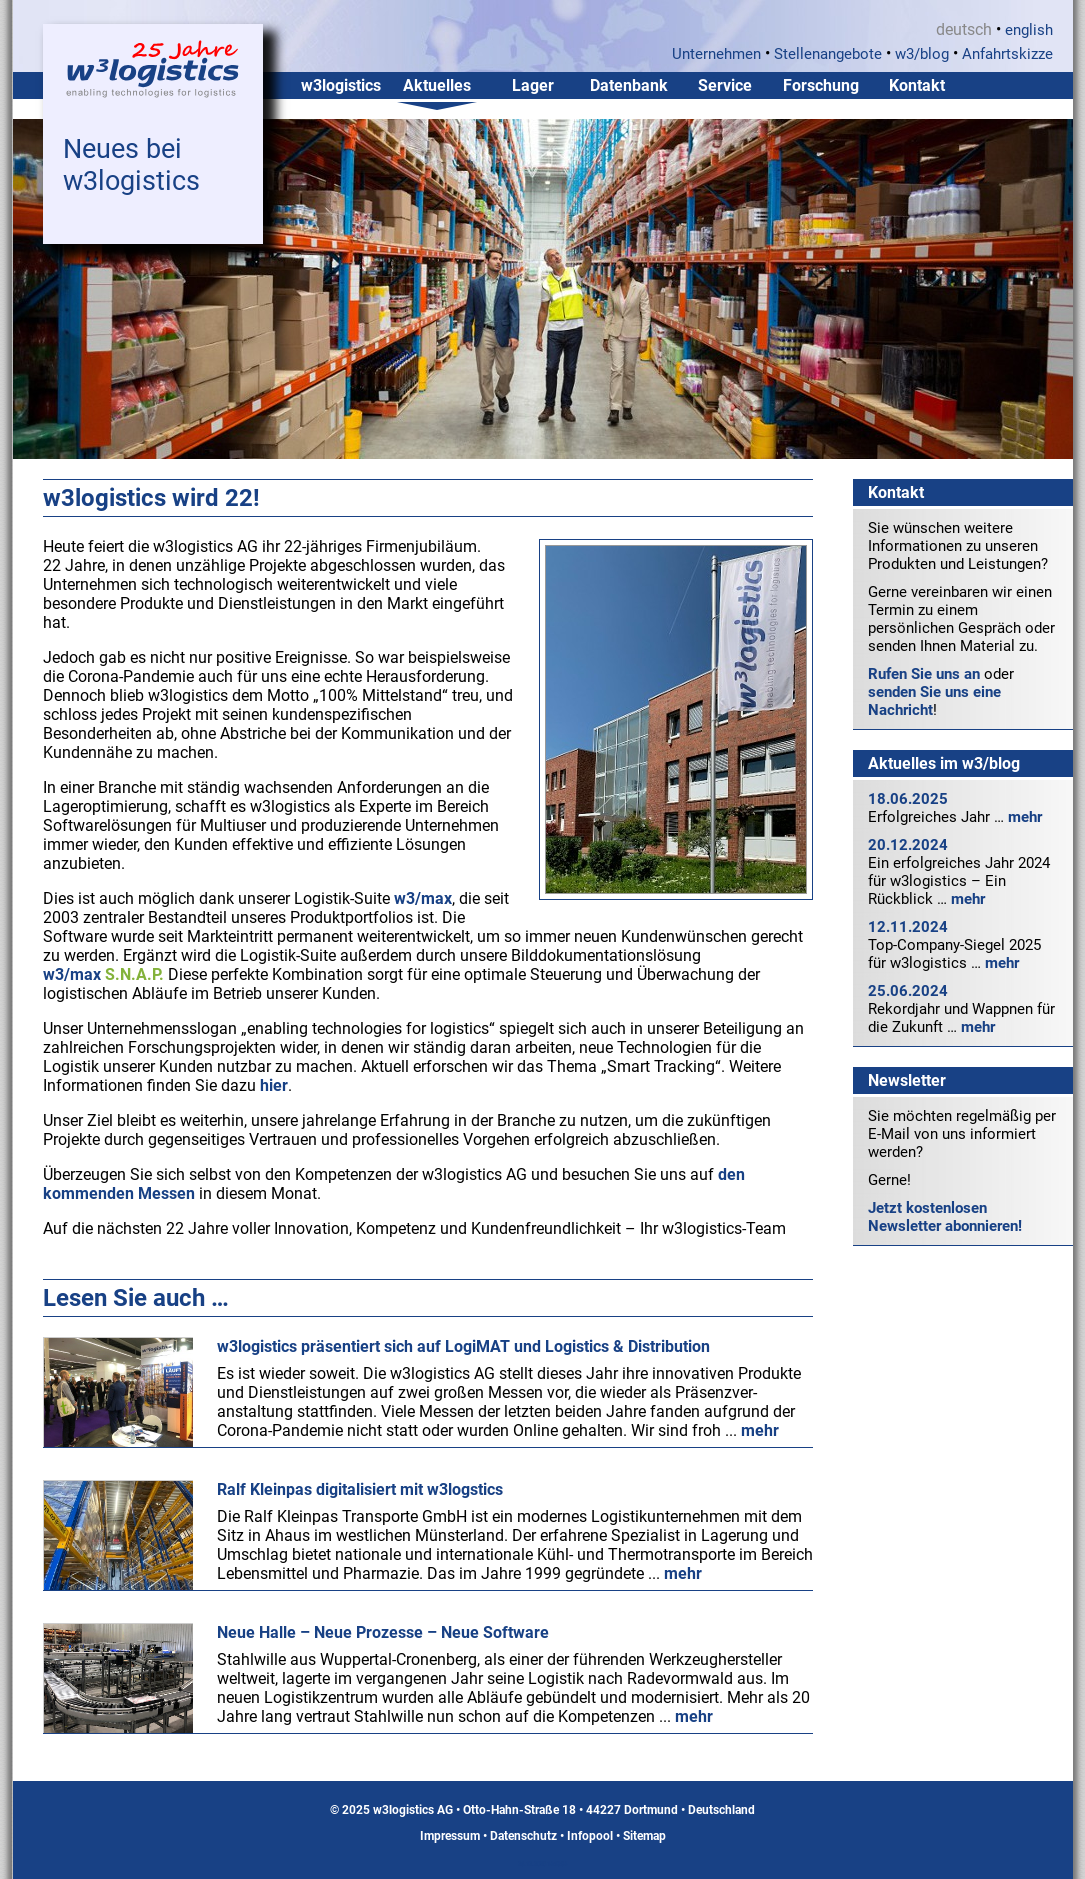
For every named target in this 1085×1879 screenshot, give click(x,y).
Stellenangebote (828, 54)
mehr (1025, 817)
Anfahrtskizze (1007, 54)
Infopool (590, 1836)
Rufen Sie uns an (924, 674)
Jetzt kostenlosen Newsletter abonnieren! (945, 1217)
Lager (533, 85)
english (1029, 30)
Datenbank (629, 85)
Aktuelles (437, 85)
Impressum (450, 1836)
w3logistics (341, 85)
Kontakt (917, 85)
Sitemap (644, 1836)
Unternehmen (716, 54)
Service (725, 85)
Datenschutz (523, 1836)
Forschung (821, 85)
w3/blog (922, 54)
